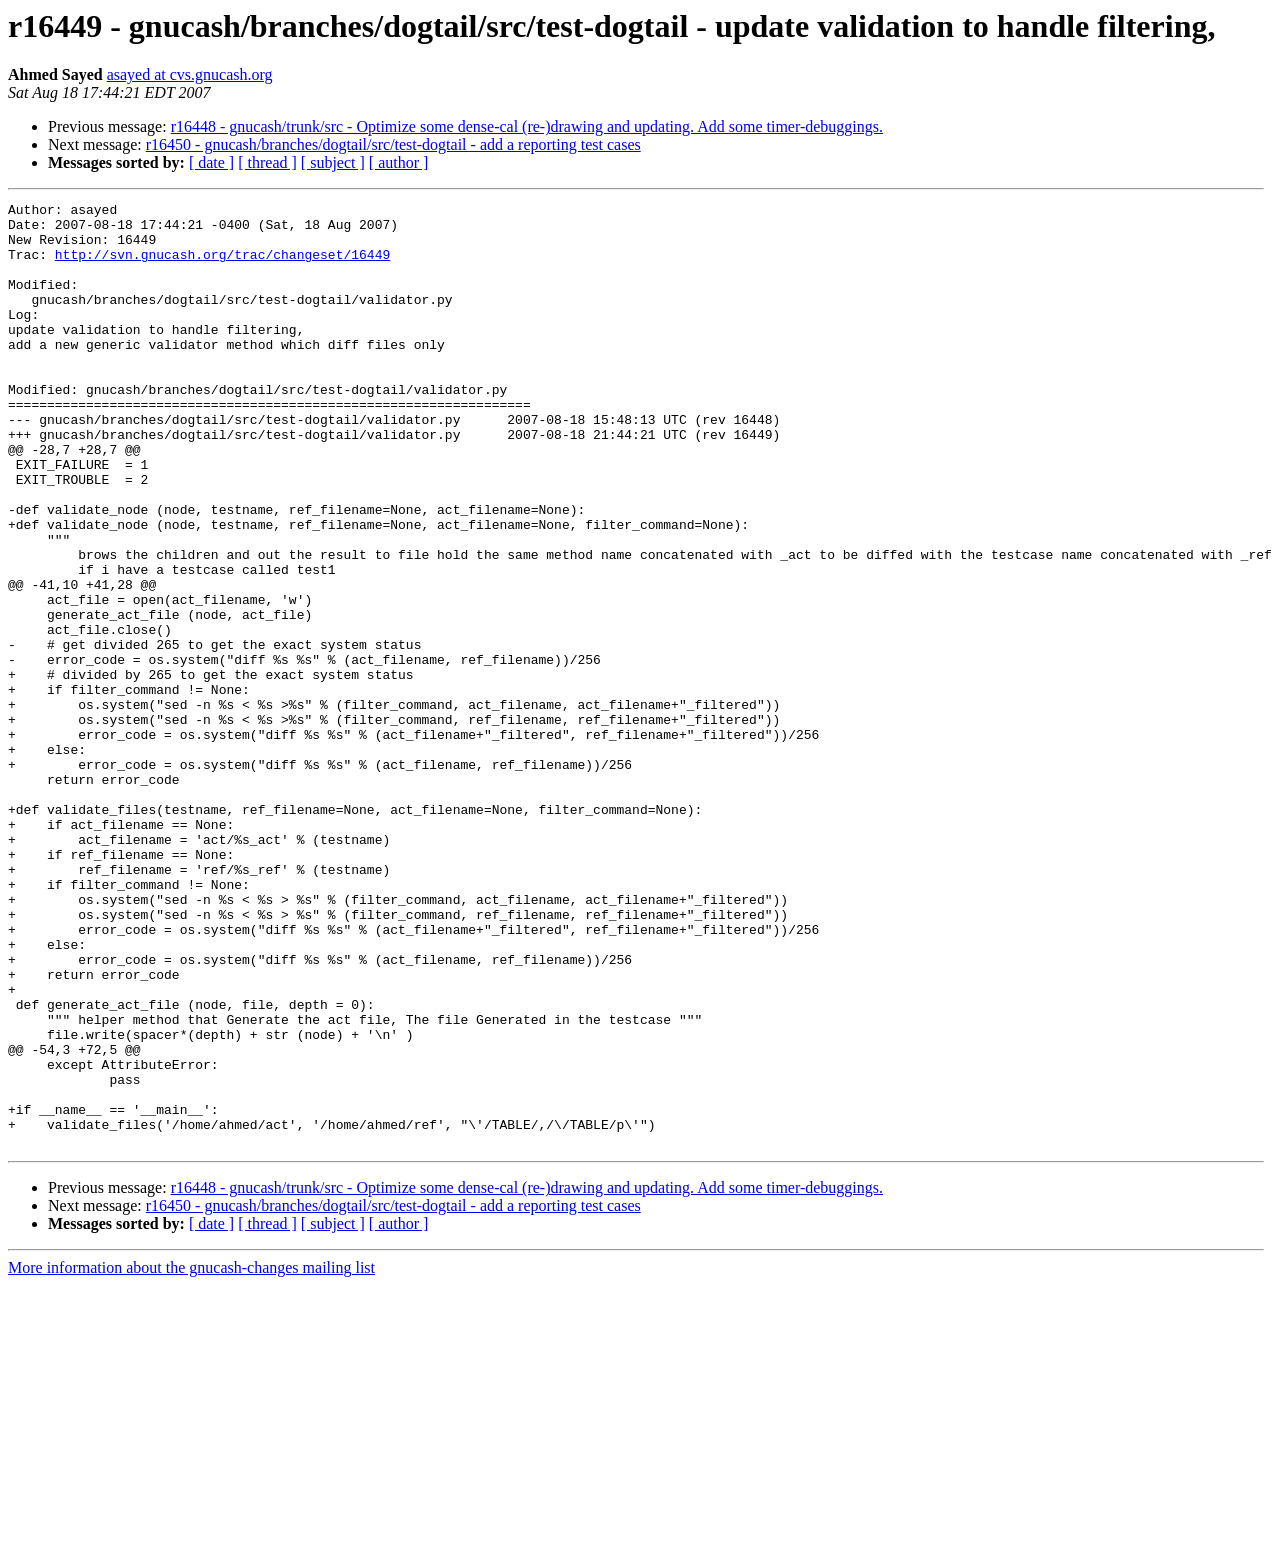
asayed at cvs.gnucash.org (190, 74)
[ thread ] (267, 162)
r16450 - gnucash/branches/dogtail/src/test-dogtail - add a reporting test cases (393, 144)
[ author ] (399, 162)
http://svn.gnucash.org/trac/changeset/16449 (222, 266)
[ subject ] (333, 162)
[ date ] (211, 162)
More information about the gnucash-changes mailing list (191, 1456)
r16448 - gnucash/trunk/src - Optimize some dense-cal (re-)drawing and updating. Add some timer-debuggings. (527, 126)
